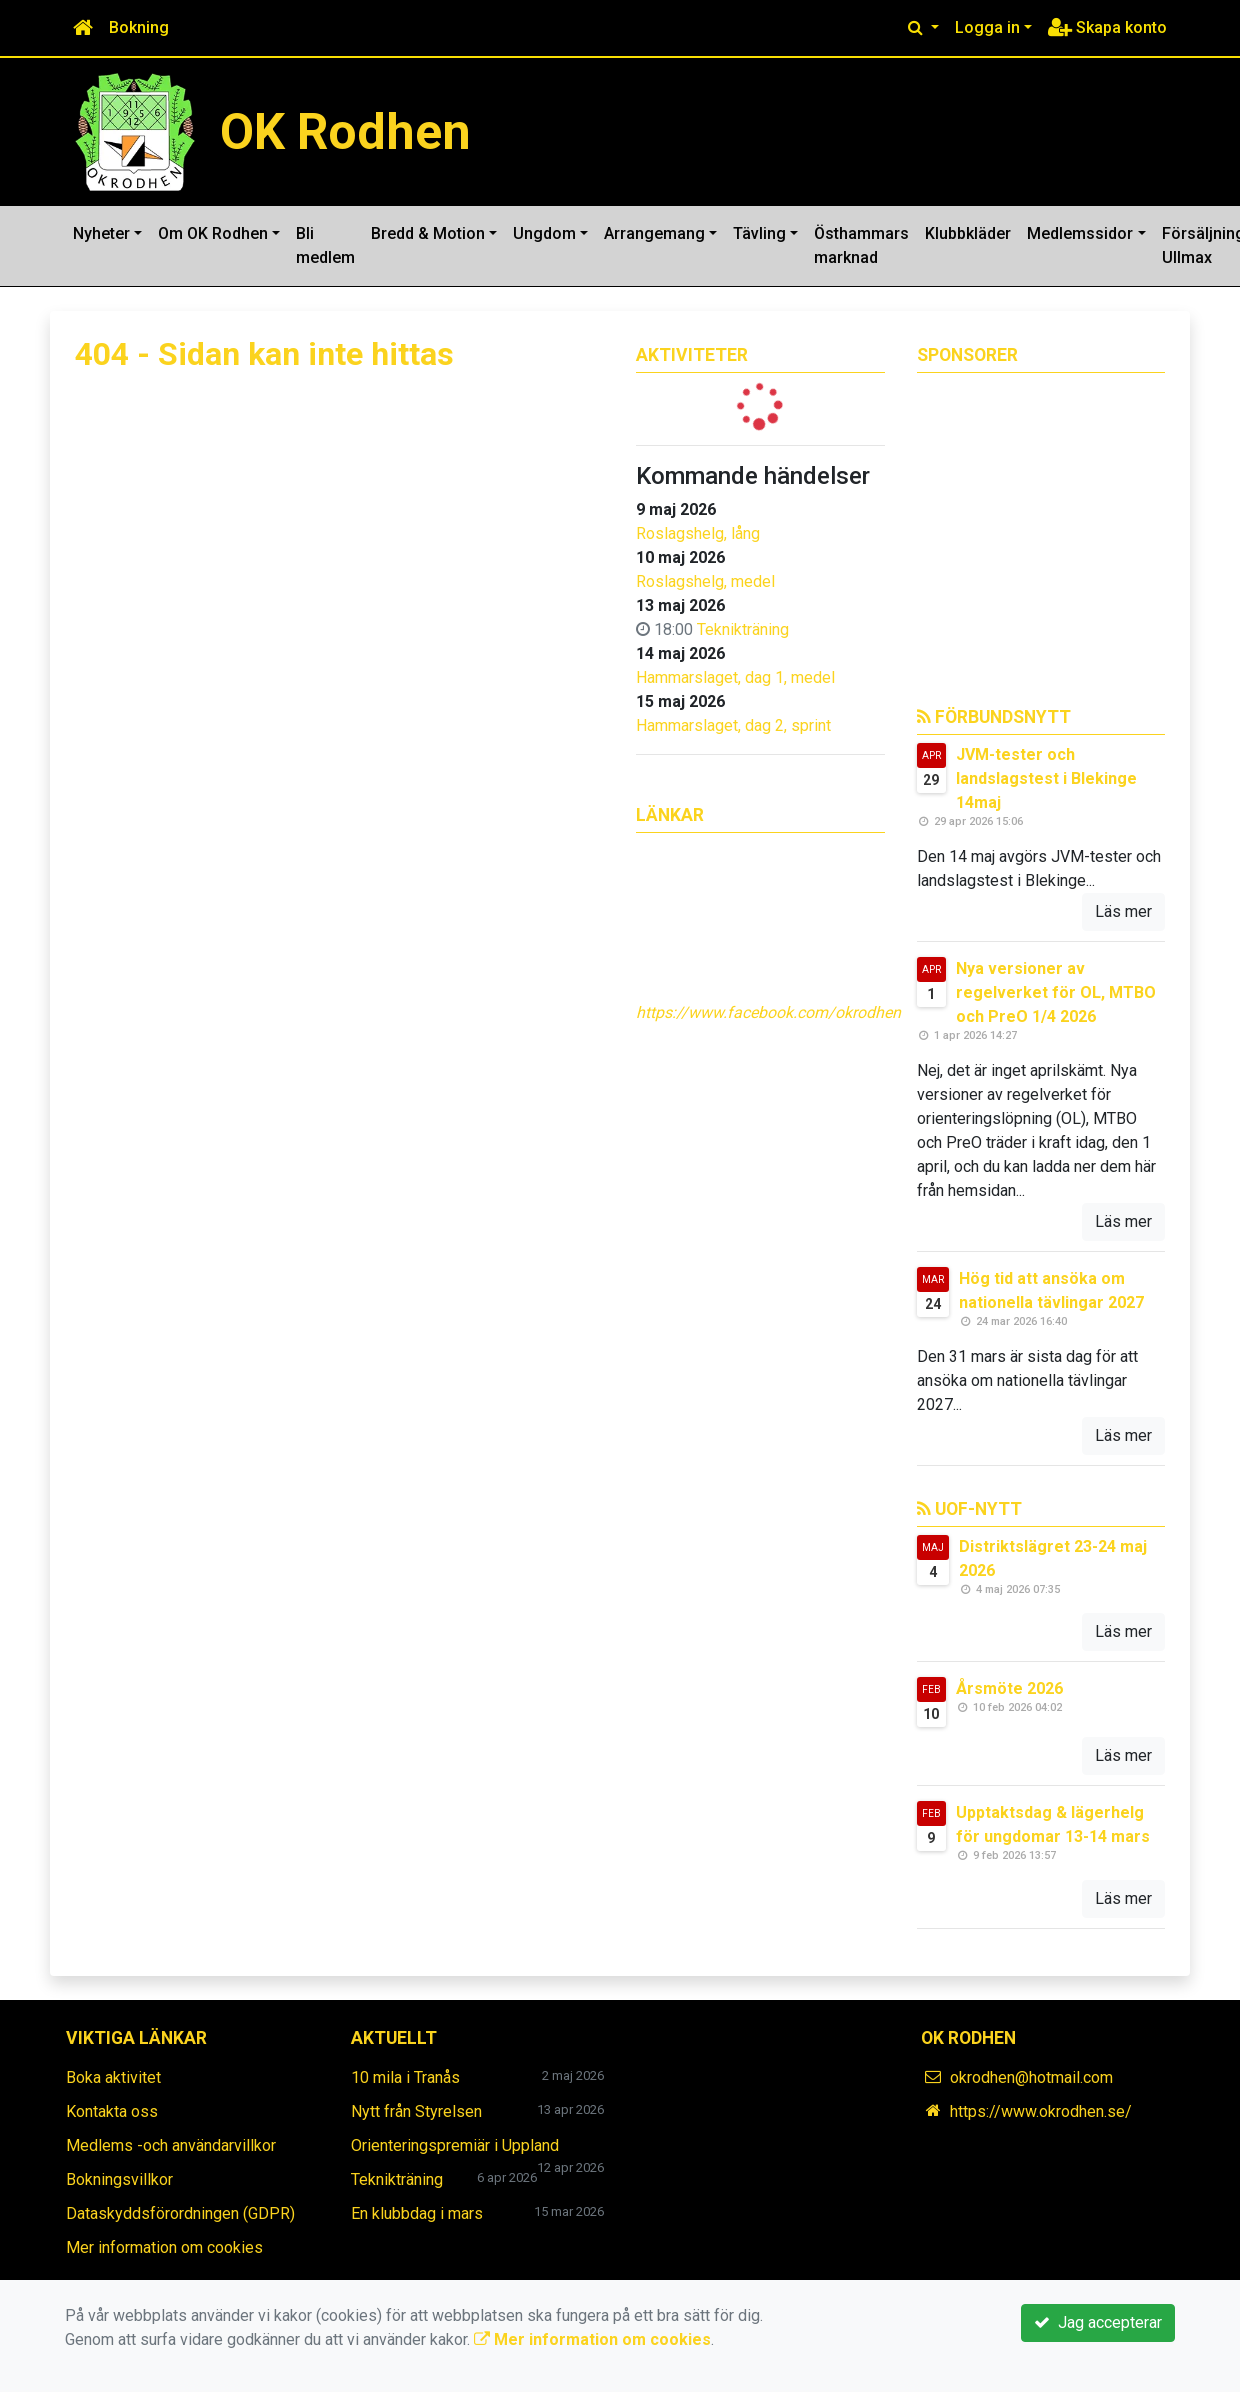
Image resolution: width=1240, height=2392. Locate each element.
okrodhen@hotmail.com (1031, 2077)
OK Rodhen (345, 132)
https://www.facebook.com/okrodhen (768, 1012)
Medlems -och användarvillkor (171, 2145)
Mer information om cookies (164, 2247)
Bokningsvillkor (119, 2179)
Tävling (759, 233)
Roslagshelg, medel (705, 581)
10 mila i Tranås (405, 2077)
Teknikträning (743, 629)
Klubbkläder (968, 233)
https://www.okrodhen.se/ (1041, 2111)
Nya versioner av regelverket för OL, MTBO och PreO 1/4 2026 (1056, 992)
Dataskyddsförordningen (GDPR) (180, 2213)
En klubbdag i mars (417, 2213)
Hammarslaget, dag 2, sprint (733, 725)
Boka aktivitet (113, 2077)
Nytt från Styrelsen (416, 2111)
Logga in (987, 27)
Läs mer (1123, 911)
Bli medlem (325, 245)
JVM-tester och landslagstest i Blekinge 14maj (1046, 778)
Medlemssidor (1080, 233)
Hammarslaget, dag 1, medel (735, 677)
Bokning (139, 27)
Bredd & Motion (428, 233)
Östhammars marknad (861, 245)
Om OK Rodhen (213, 233)
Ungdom (544, 233)
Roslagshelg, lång (698, 533)
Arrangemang (654, 233)
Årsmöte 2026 (1009, 1688)
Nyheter (101, 233)
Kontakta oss (112, 2111)
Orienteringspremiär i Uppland (455, 2145)
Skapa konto (1107, 27)
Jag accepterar (1098, 2322)
